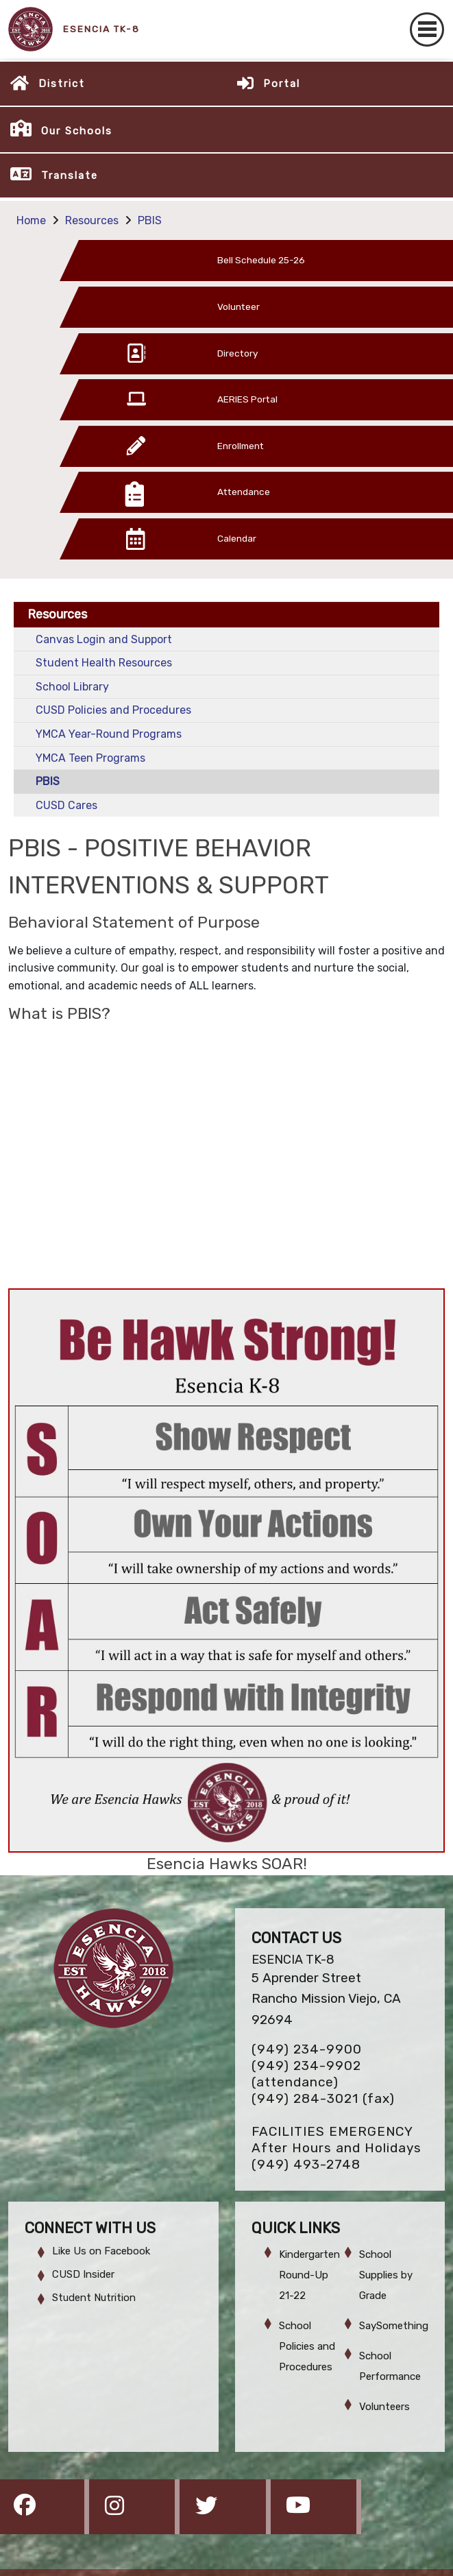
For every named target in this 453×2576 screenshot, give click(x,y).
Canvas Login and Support (104, 639)
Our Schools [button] (76, 131)
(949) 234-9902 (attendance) (306, 2074)
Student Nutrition (94, 2297)
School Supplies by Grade (386, 2275)
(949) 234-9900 (307, 2049)
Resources (92, 220)
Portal (281, 83)
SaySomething (393, 2326)
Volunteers (384, 2406)
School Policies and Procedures (307, 2346)
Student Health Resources (104, 662)
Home (31, 220)
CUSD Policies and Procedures (113, 710)
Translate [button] (69, 175)
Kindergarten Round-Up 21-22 (309, 2275)
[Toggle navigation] (427, 29)
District (61, 83)
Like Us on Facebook (101, 2251)
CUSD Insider (83, 2274)
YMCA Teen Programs (90, 758)
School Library (72, 686)
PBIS (150, 220)
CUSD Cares (66, 805)
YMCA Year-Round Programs (109, 734)
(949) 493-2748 (306, 2164)
